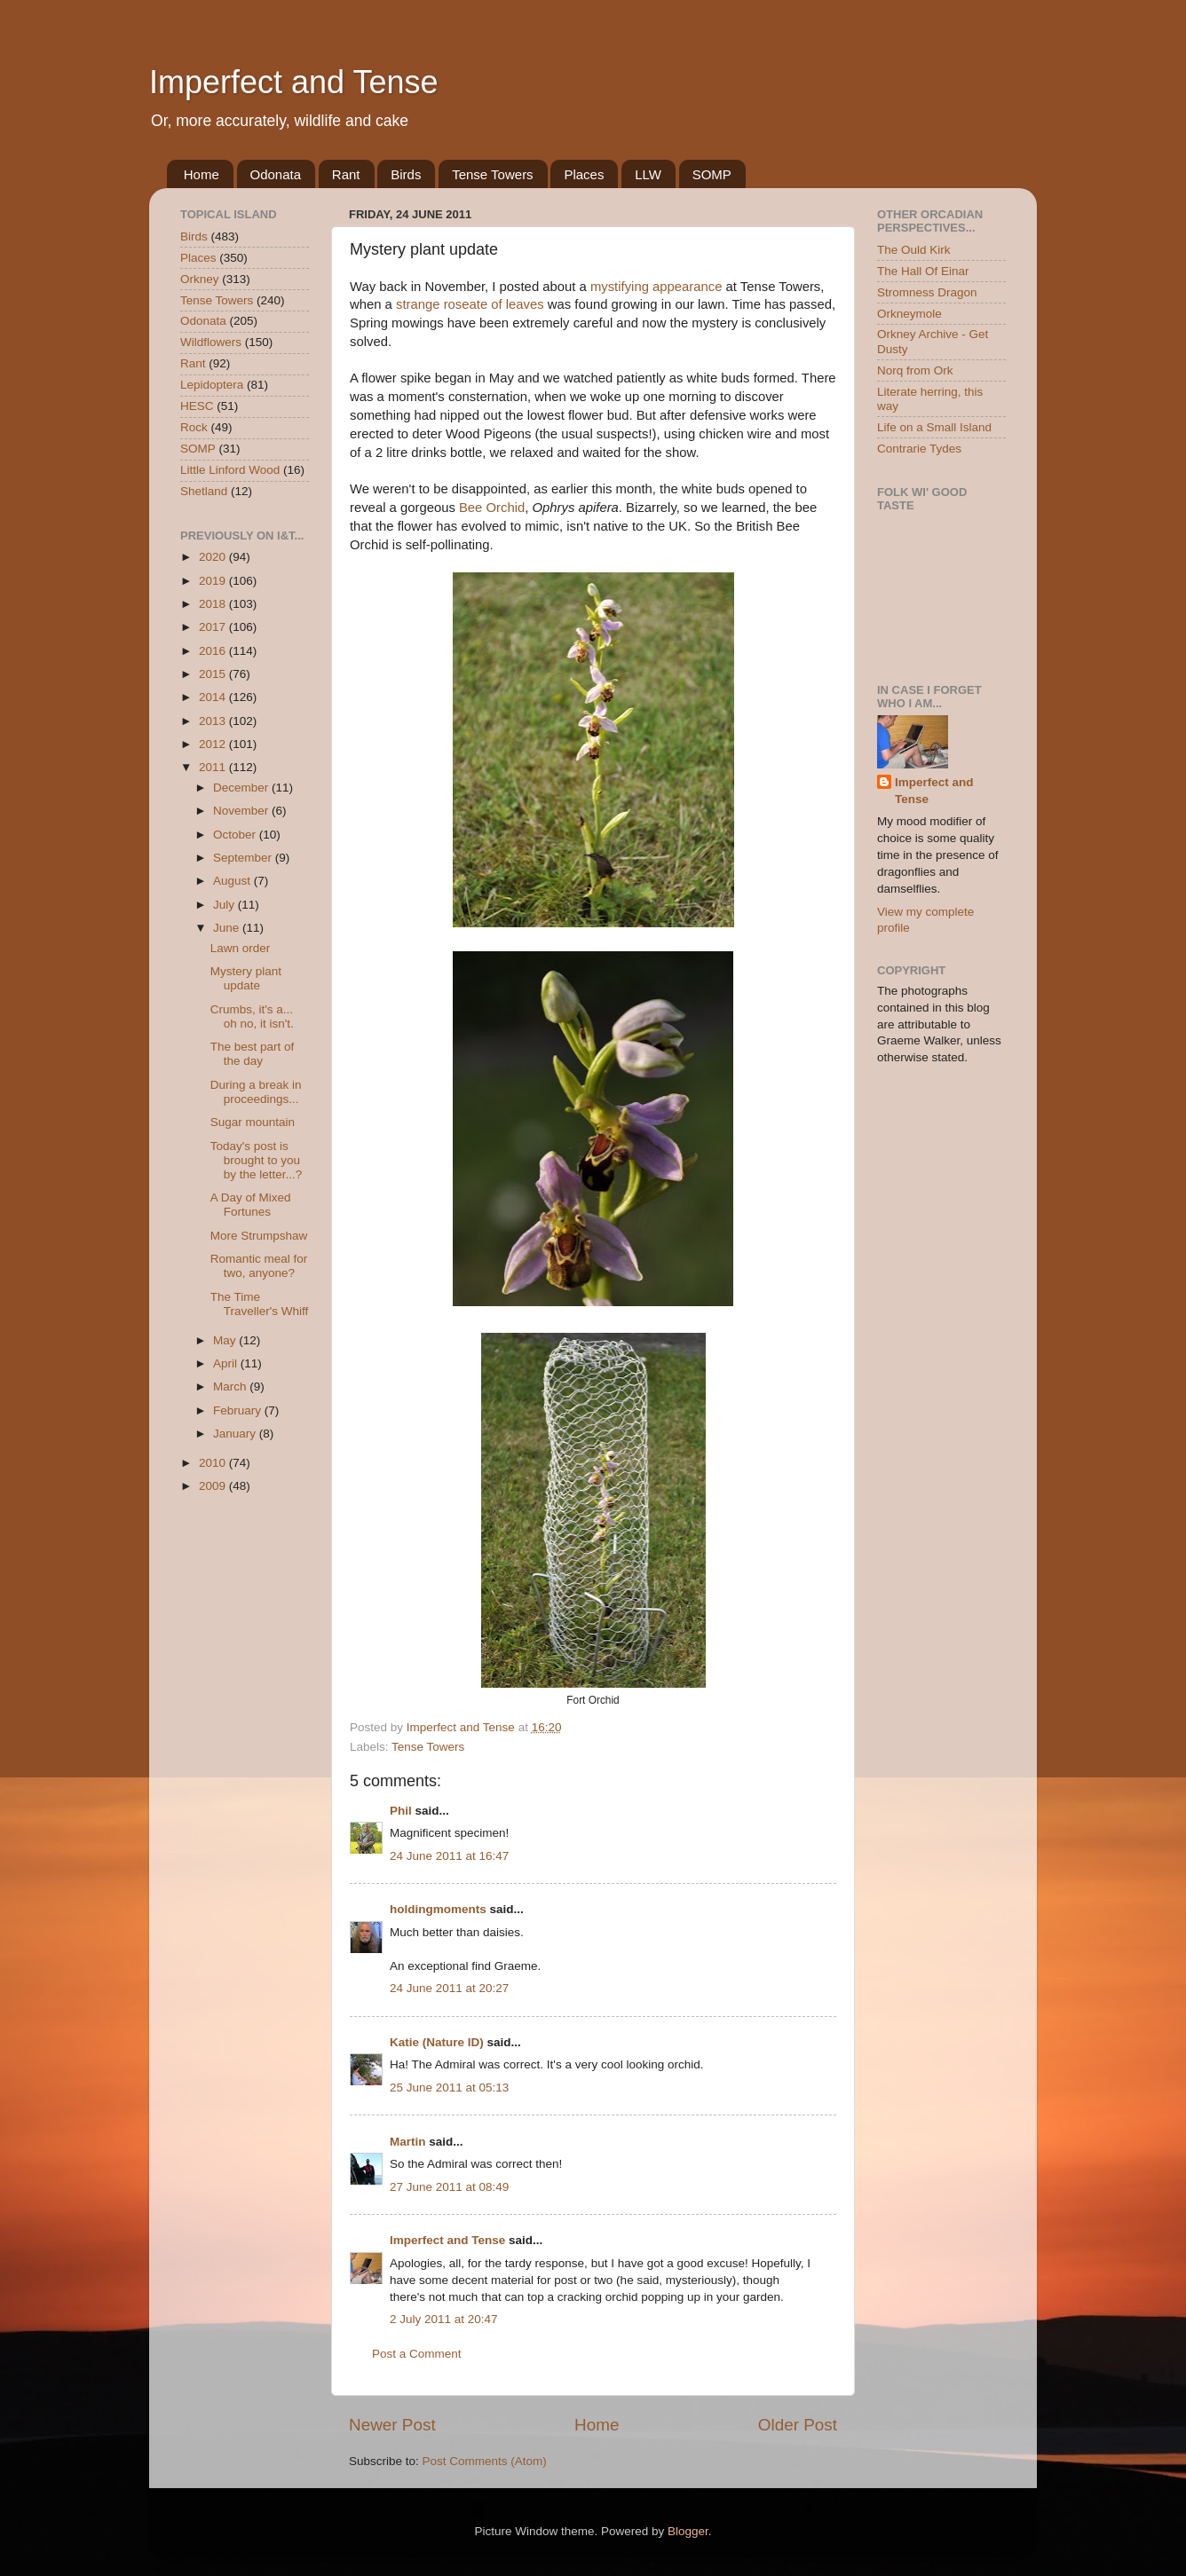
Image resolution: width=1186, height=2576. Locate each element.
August (233, 880)
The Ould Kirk (914, 249)
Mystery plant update (245, 978)
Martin (408, 2141)
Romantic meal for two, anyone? (259, 1266)
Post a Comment (417, 2353)
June (227, 927)
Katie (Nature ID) (437, 2042)
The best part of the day (252, 1053)
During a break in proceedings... (256, 1092)
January (236, 1433)
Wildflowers (210, 342)
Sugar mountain (252, 1122)
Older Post (797, 2424)
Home (201, 174)
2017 (214, 627)
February (239, 1410)
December (242, 787)
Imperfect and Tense (294, 82)
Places (584, 174)
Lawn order (240, 948)
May (226, 1340)
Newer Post (392, 2424)
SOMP (711, 174)
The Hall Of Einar (923, 271)
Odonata (276, 174)
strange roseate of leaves (470, 304)
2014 (214, 697)
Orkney (199, 279)
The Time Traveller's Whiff (259, 1304)
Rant (346, 174)
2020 (214, 556)
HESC (197, 406)
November (242, 810)
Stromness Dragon (927, 292)
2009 (214, 1486)
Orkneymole (909, 313)
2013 (214, 721)
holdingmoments (438, 1909)
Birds (406, 174)
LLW (648, 174)
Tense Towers (492, 174)
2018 (214, 604)
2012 (214, 744)
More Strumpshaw (259, 1235)
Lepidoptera (211, 384)
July (225, 904)
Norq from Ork (915, 370)
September (244, 857)
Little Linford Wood (230, 470)
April (227, 1363)
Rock (194, 427)
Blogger (688, 2531)
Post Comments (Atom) (485, 2461)
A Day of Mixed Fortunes (250, 1204)
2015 (214, 674)
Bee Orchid (492, 507)
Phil (401, 1810)
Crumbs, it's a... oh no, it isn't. (252, 1016)
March (231, 1386)
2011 (214, 767)
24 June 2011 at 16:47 (449, 1856)
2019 (214, 580)
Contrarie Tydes (919, 448)
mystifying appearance (656, 287)
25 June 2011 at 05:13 (449, 2087)
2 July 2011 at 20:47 (444, 2319)
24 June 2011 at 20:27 (449, 1988)
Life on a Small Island (934, 427)
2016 (214, 651)
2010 (214, 1462)
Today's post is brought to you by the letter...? (256, 1160)
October (236, 834)
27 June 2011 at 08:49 (449, 2187)
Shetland (203, 491)
